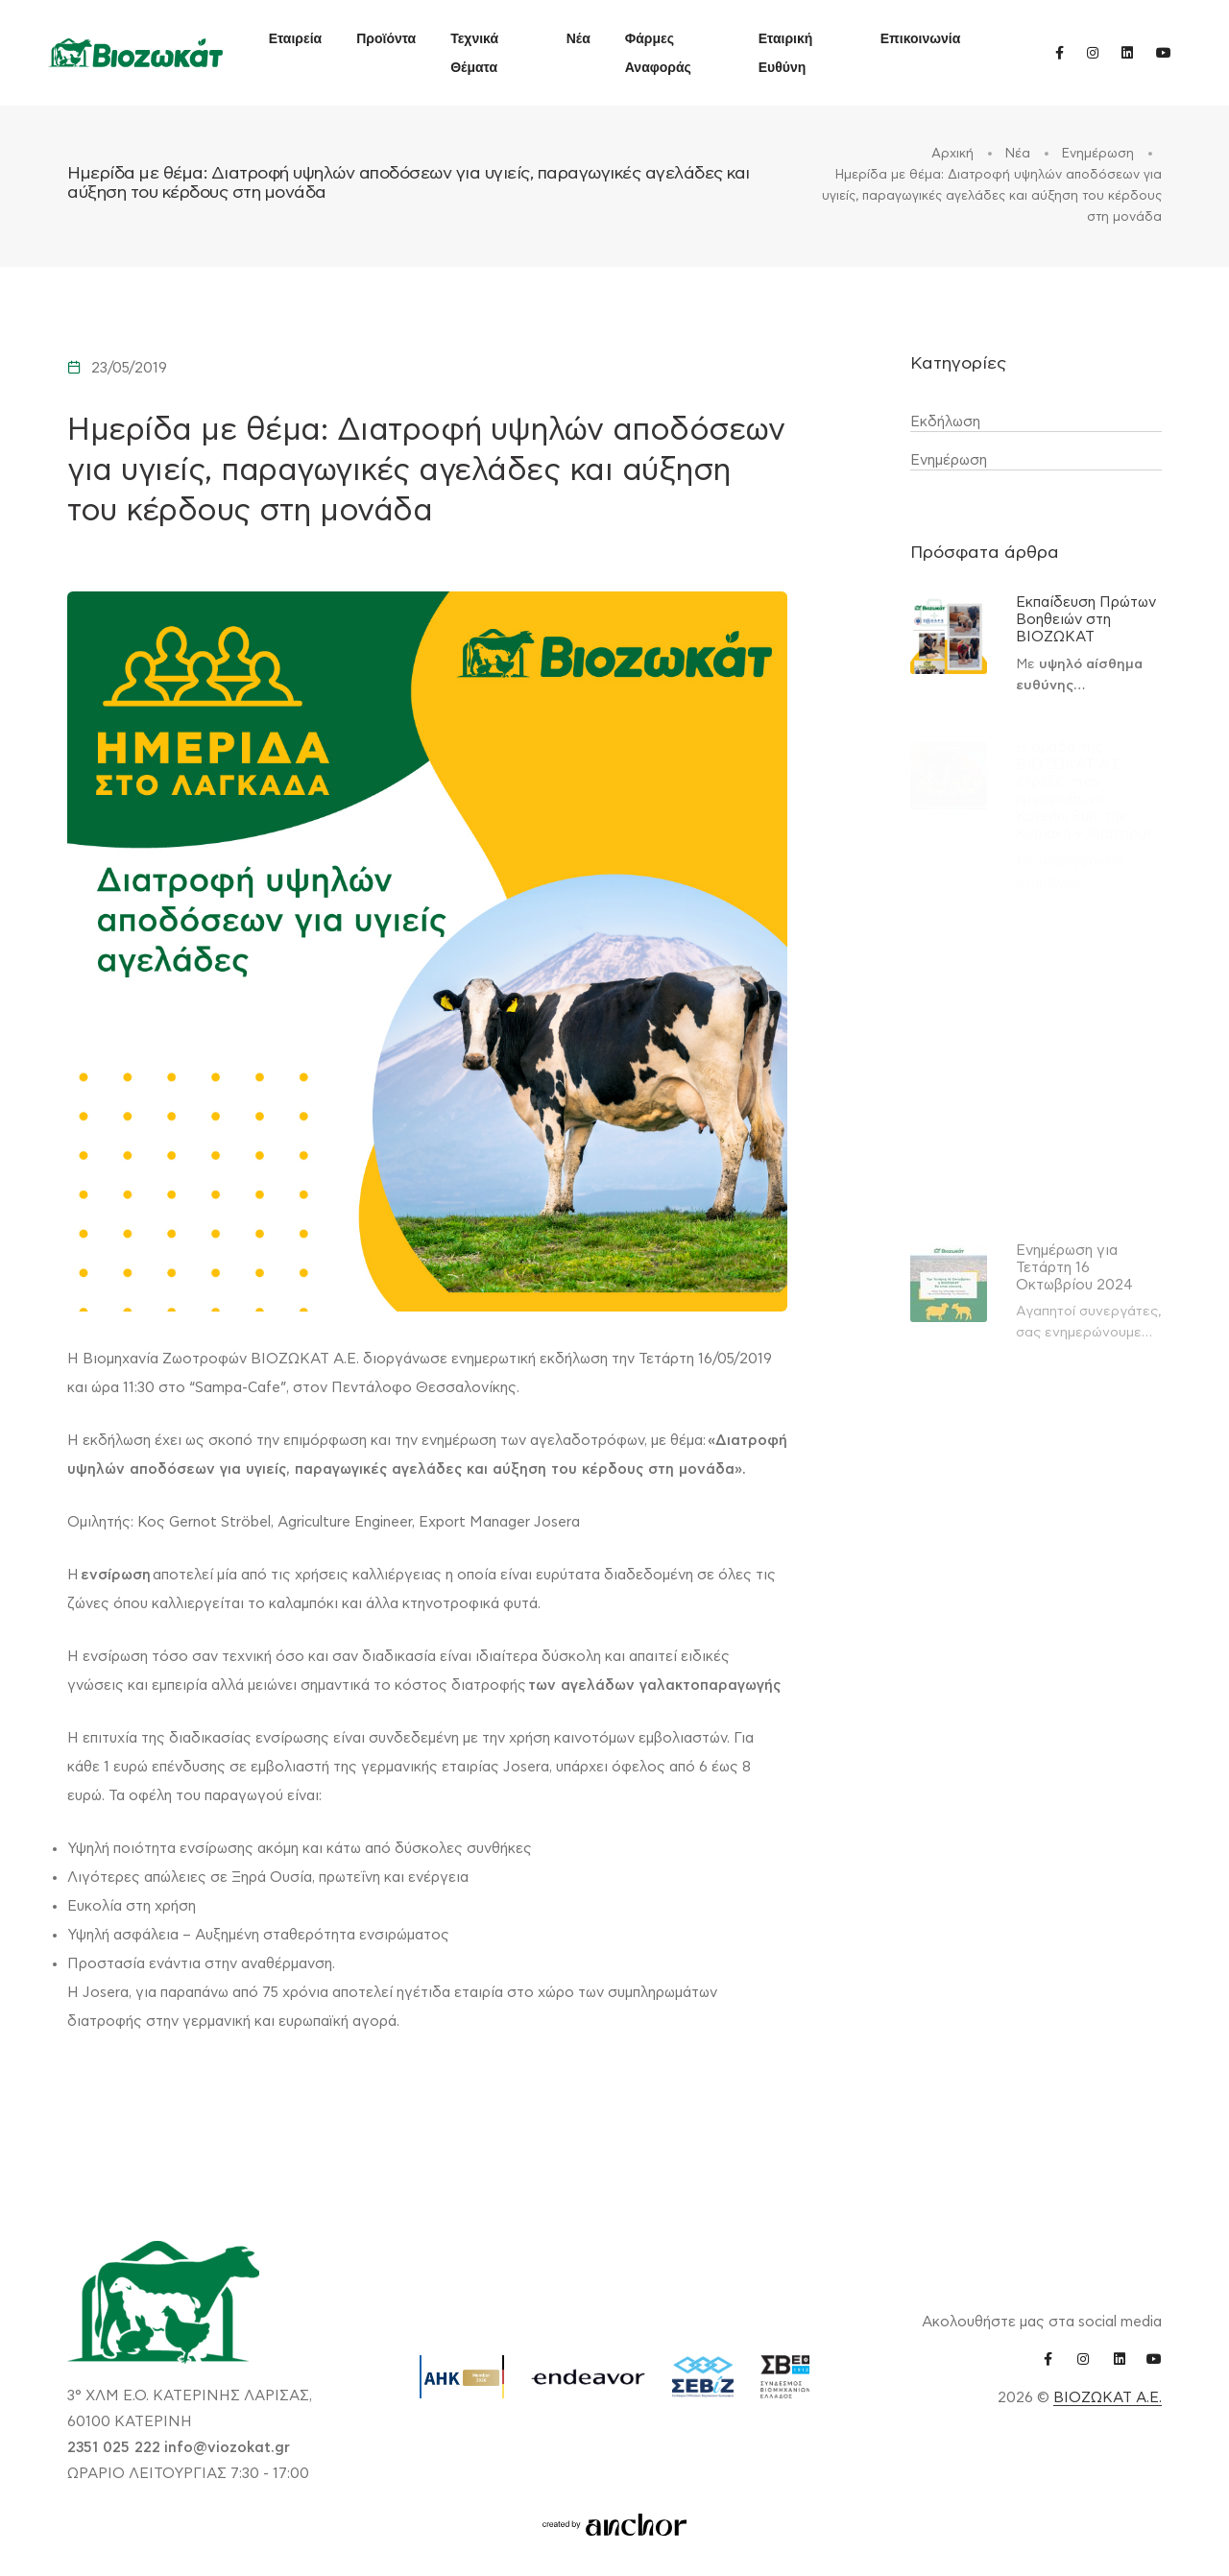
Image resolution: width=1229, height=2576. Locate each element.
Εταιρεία (296, 38)
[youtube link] (1163, 52)
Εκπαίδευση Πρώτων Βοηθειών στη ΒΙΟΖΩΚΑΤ (1086, 619)
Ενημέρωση (1100, 154)
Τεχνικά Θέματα (474, 53)
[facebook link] (1059, 52)
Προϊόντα (386, 38)
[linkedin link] (1127, 52)
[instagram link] (1092, 52)
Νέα (578, 38)
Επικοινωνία (920, 38)
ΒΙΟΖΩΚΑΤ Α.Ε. (1107, 2398)
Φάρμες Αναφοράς (658, 53)
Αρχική (954, 154)
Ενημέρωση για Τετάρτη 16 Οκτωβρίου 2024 (1074, 1267)
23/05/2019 (129, 368)
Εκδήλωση (945, 422)
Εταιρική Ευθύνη (786, 53)
